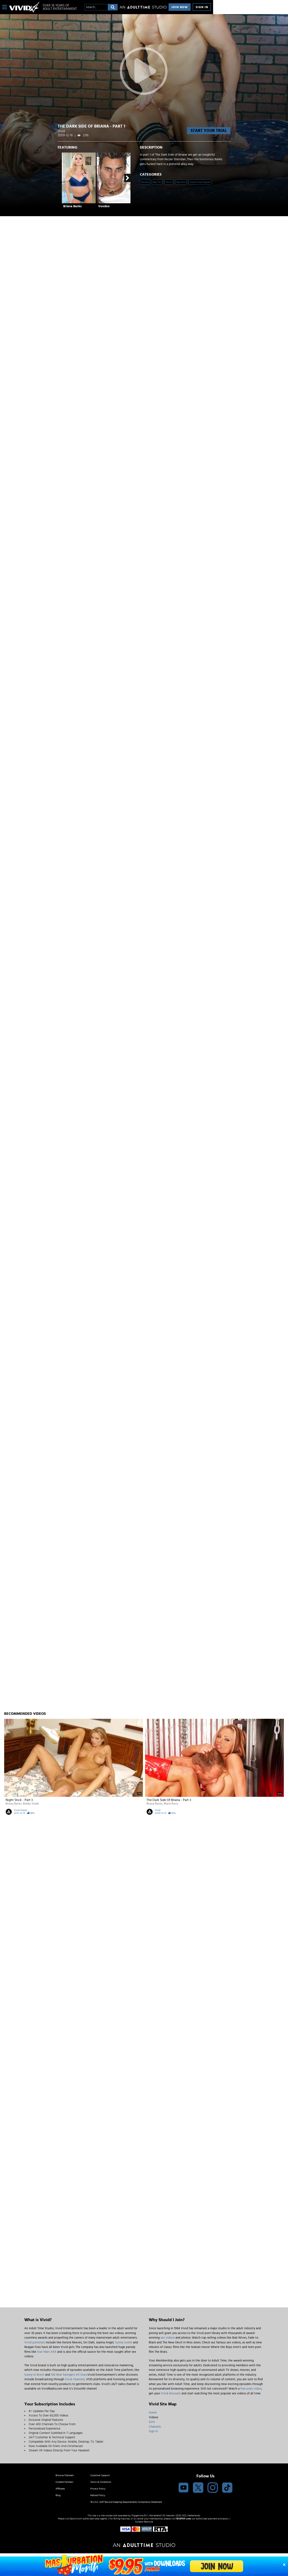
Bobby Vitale (31, 1803)
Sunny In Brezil (34, 2374)
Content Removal (144, 2521)
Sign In (202, 7)
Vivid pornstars (34, 2342)
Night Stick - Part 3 (19, 1800)
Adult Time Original (200, 182)
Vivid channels (75, 2379)
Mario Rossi (171, 1803)
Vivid (157, 1810)
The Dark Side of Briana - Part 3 (168, 1800)
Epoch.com (76, 2518)
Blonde (145, 182)
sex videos (167, 2337)
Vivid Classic (20, 1810)
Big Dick (180, 182)
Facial (169, 182)
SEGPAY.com (183, 2518)
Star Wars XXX (46, 2351)
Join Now (179, 7)
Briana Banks (72, 206)
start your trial (209, 131)
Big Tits (157, 182)
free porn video (250, 2388)
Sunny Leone (123, 2342)
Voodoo (104, 206)
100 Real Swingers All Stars (69, 2374)
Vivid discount (171, 2393)
